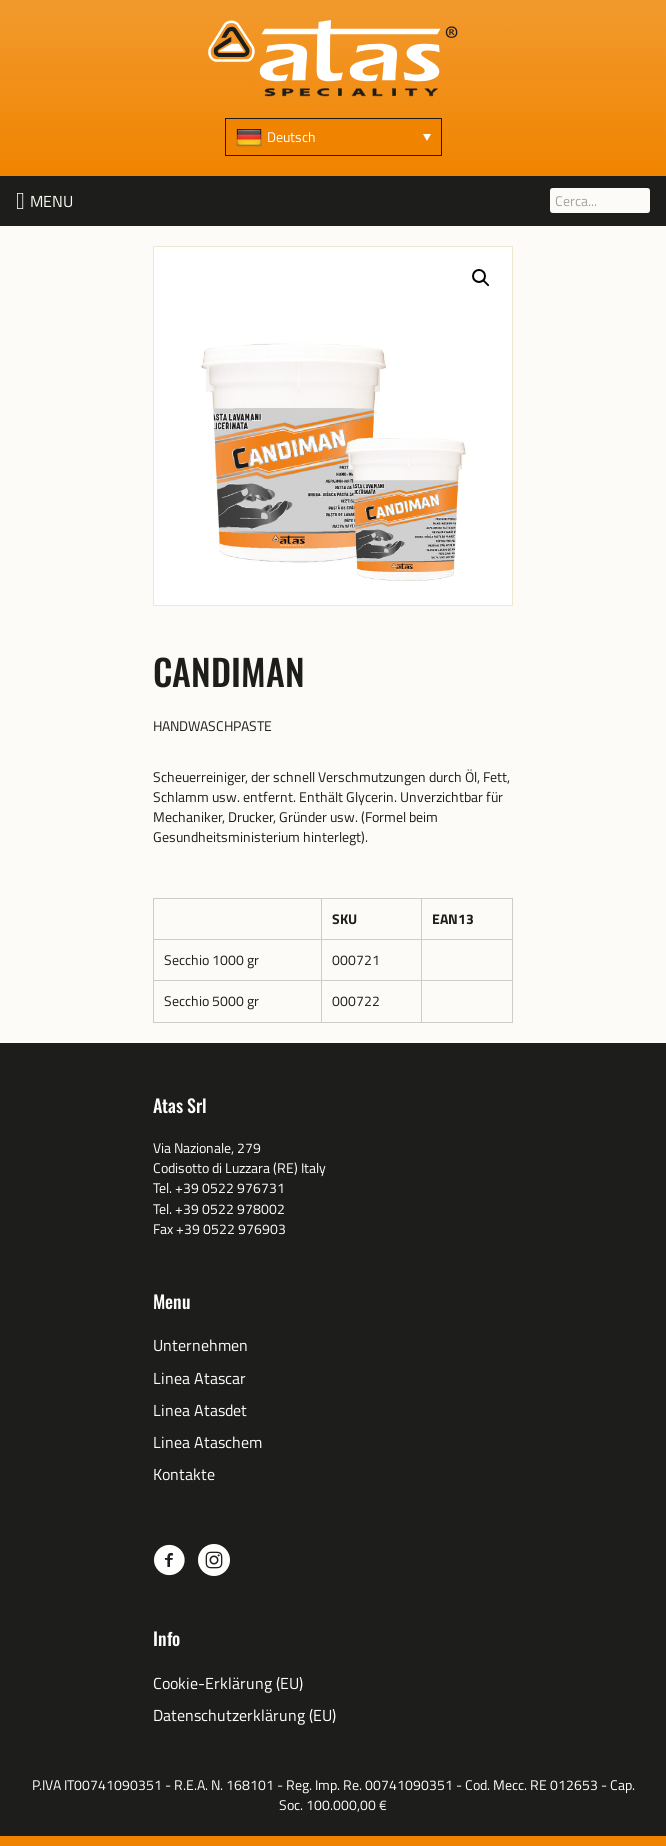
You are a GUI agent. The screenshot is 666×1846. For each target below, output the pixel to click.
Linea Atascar (199, 1378)
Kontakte (184, 1474)
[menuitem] (333, 137)
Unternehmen (200, 1345)
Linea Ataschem (207, 1442)
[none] (333, 137)
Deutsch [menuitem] (291, 136)
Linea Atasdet (200, 1410)
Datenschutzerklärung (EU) (244, 1715)
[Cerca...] (600, 200)
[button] (51, 201)
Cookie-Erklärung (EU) (228, 1683)
